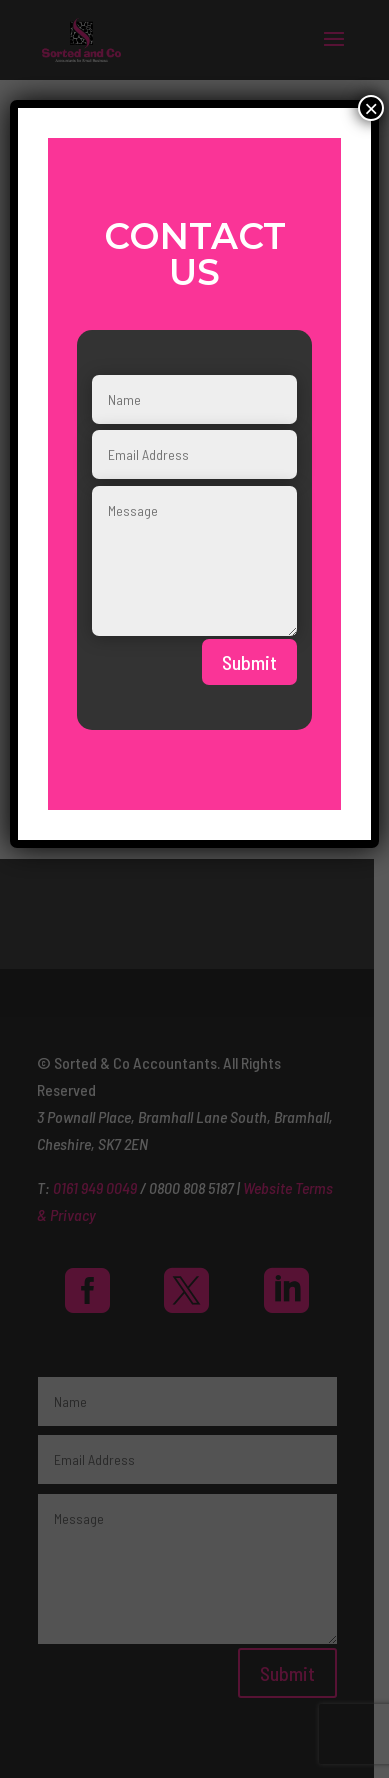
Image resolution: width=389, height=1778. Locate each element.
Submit (249, 662)
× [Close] (371, 108)
